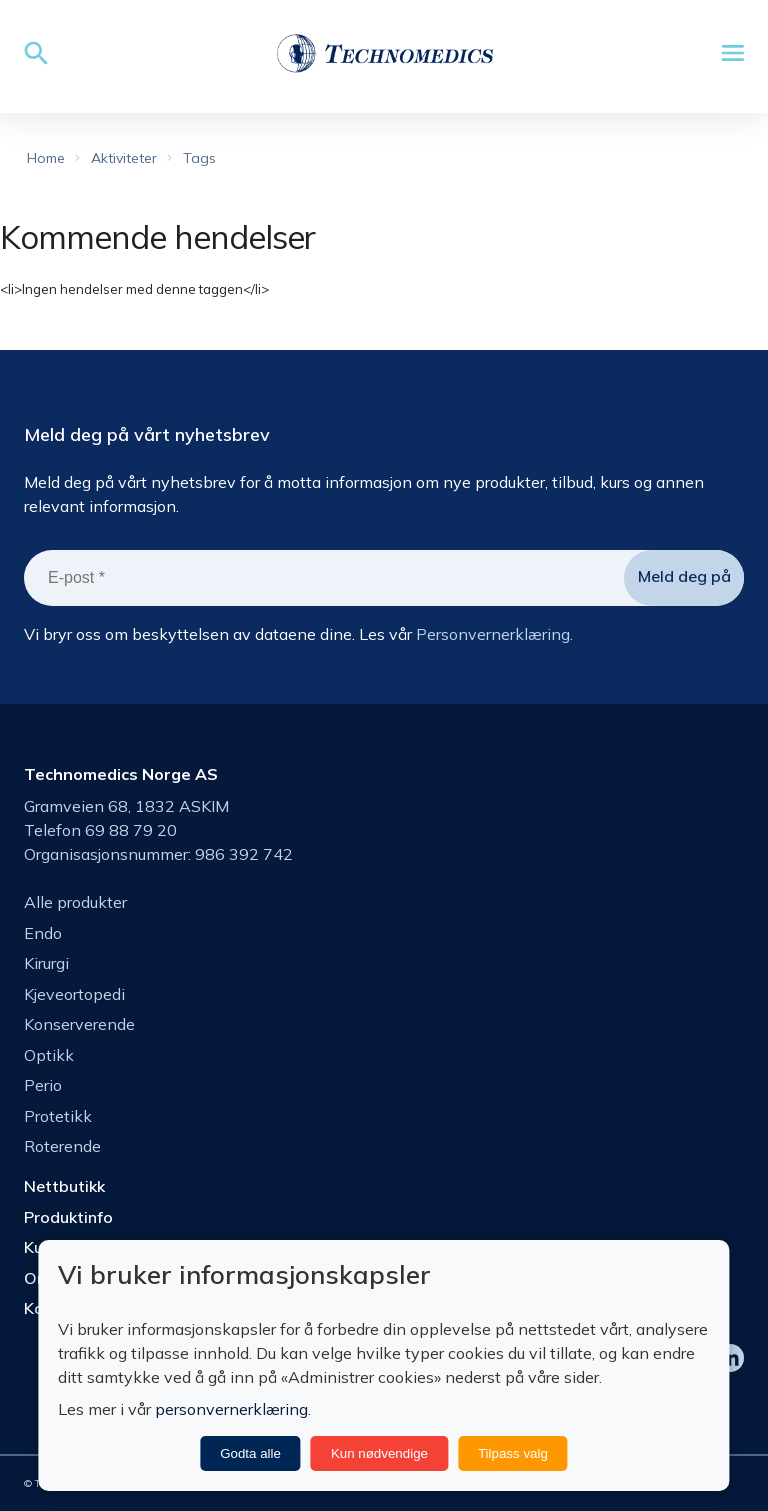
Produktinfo (68, 1217)
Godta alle (250, 1453)
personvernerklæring (231, 1409)
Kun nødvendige (379, 1453)
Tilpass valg (513, 1453)
